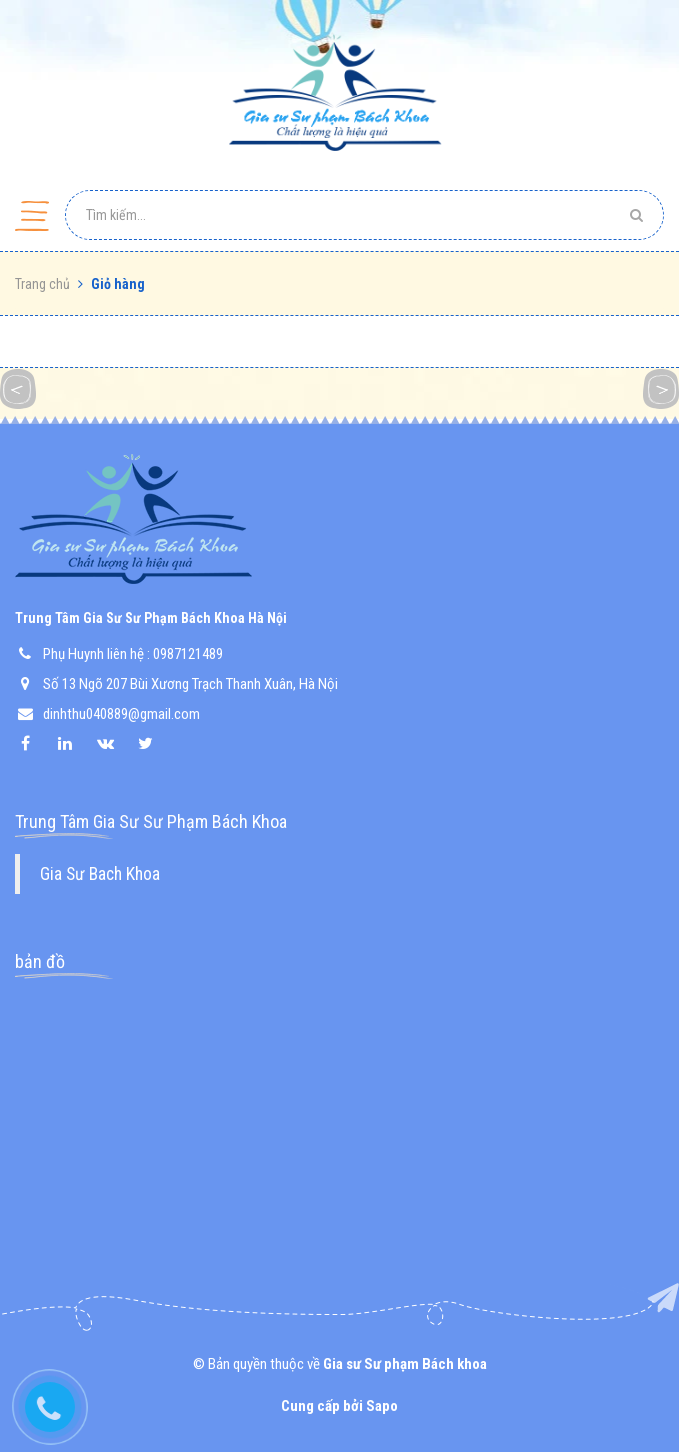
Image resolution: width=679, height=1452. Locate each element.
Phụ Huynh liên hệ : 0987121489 (133, 654)
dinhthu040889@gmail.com (121, 714)
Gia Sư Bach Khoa (100, 874)
